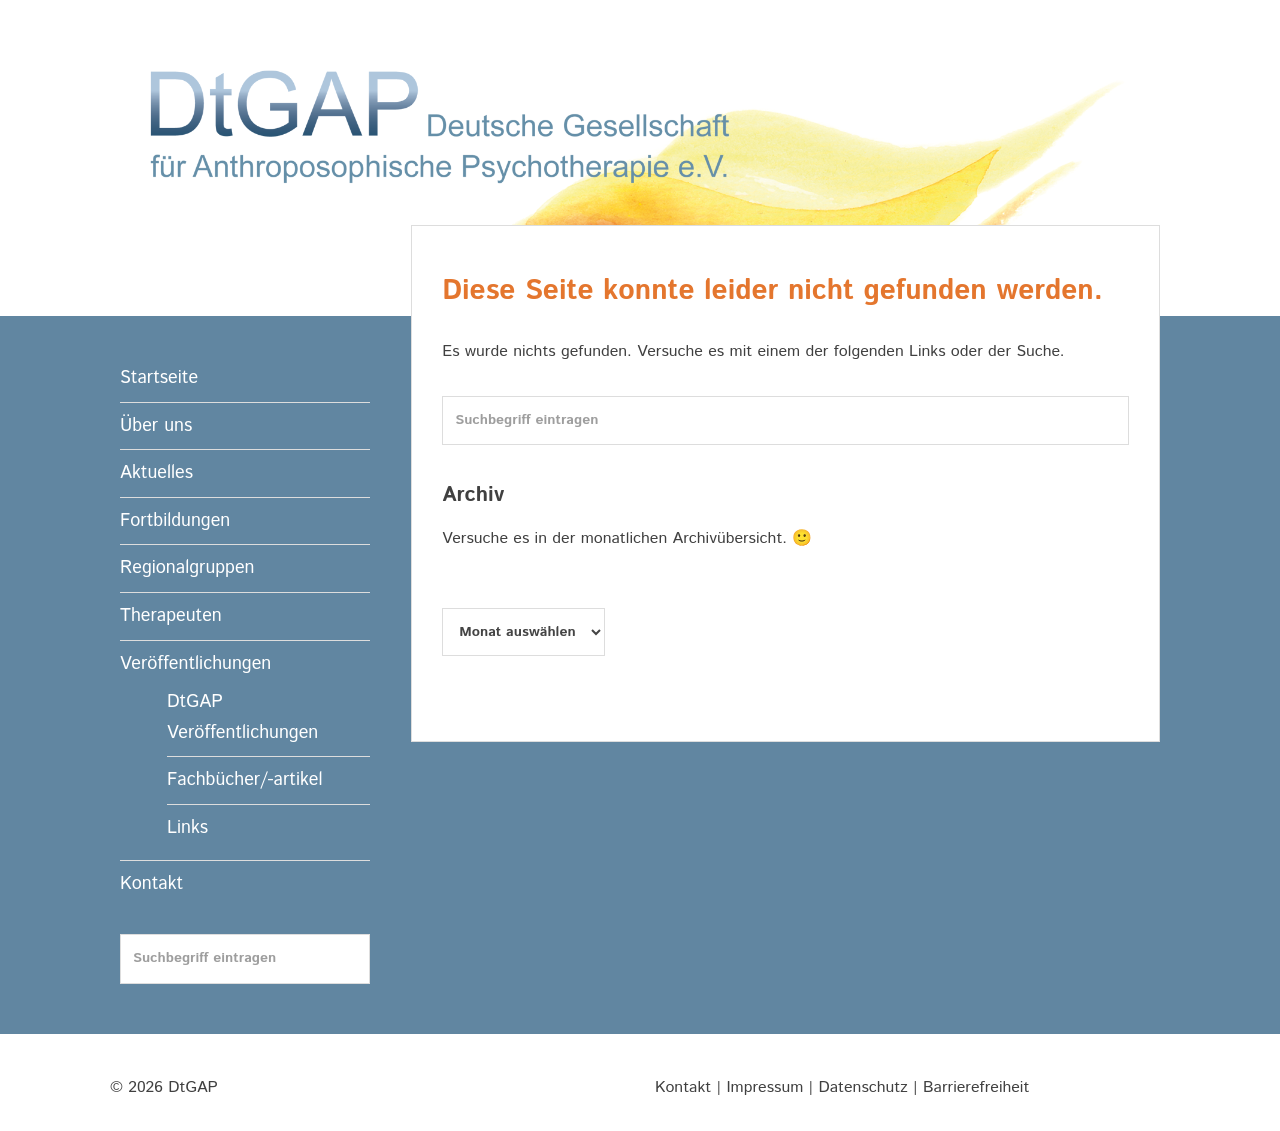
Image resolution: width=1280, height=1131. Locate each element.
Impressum (764, 1087)
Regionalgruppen (187, 568)
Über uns (156, 426)
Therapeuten (171, 616)
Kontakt (151, 884)
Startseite (159, 378)
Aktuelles (156, 473)
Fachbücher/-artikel (244, 780)
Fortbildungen (175, 521)
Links (187, 828)
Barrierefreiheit (976, 1087)
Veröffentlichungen (195, 664)
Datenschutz (863, 1087)
